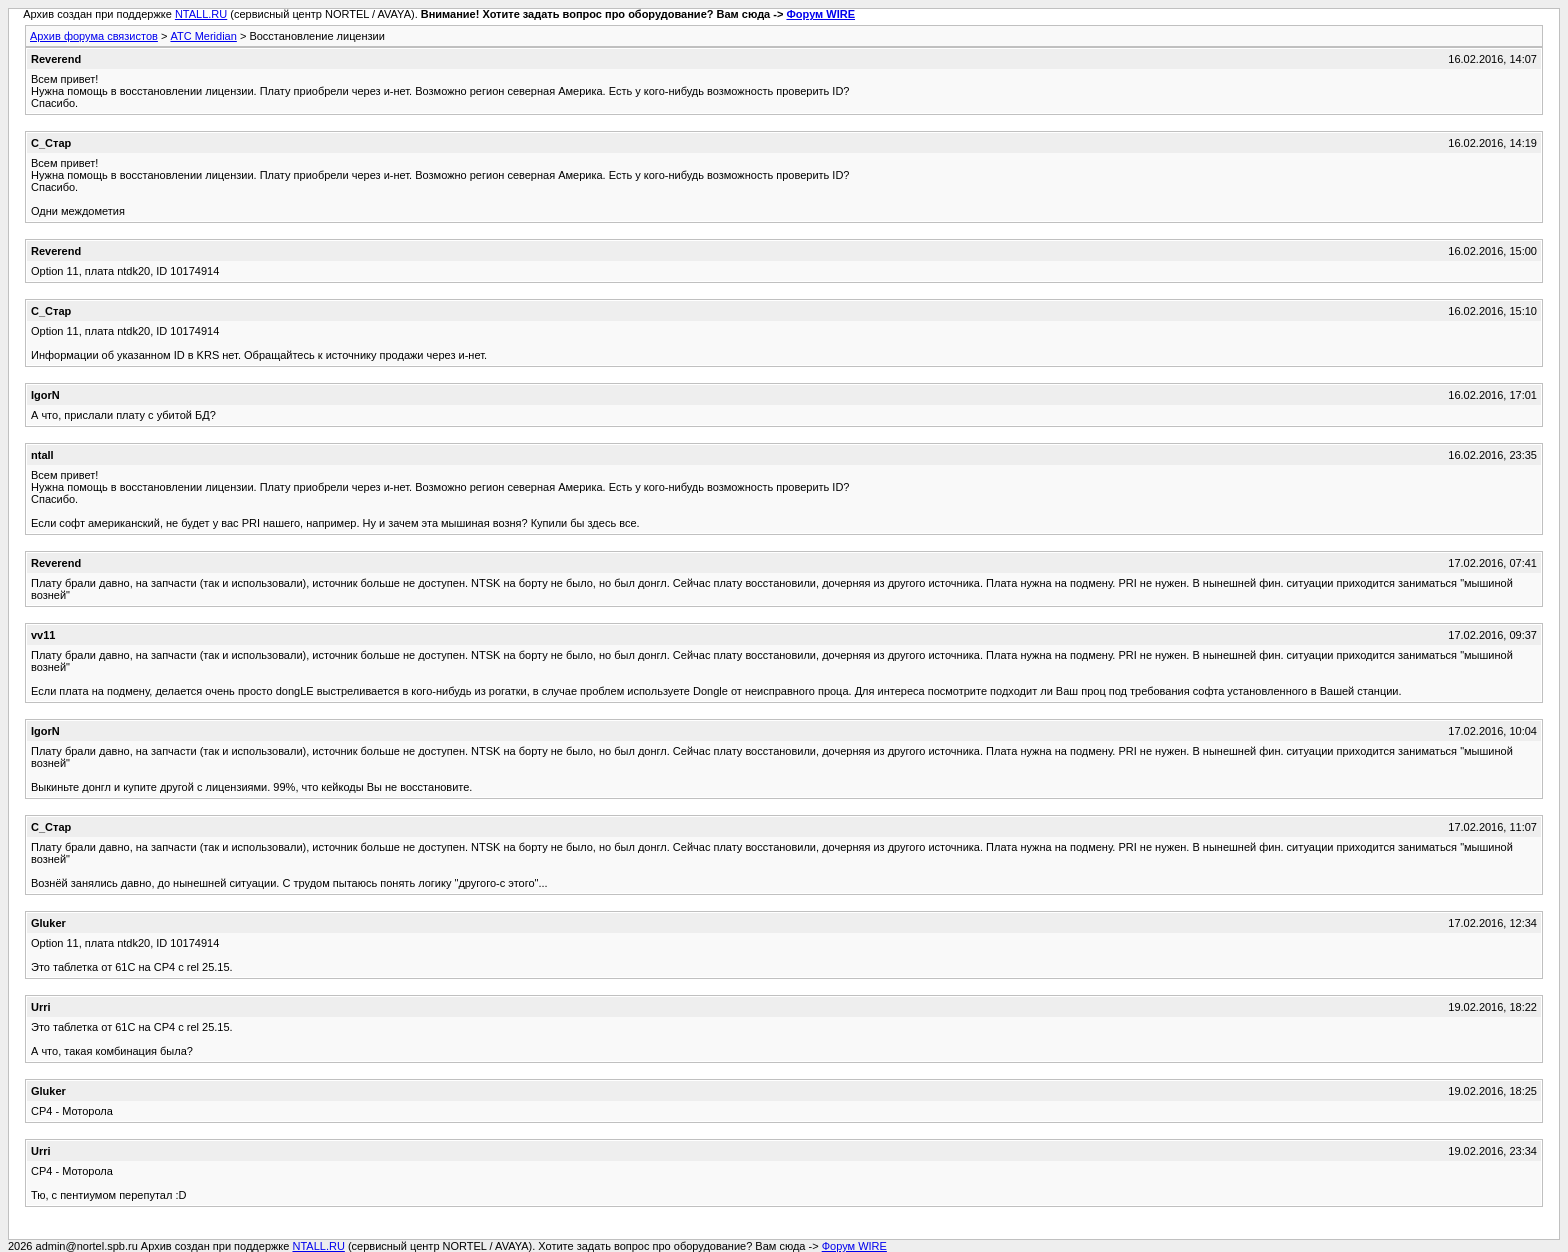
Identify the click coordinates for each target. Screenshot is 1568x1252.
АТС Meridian (203, 36)
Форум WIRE (820, 14)
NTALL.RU (201, 14)
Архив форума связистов (94, 36)
